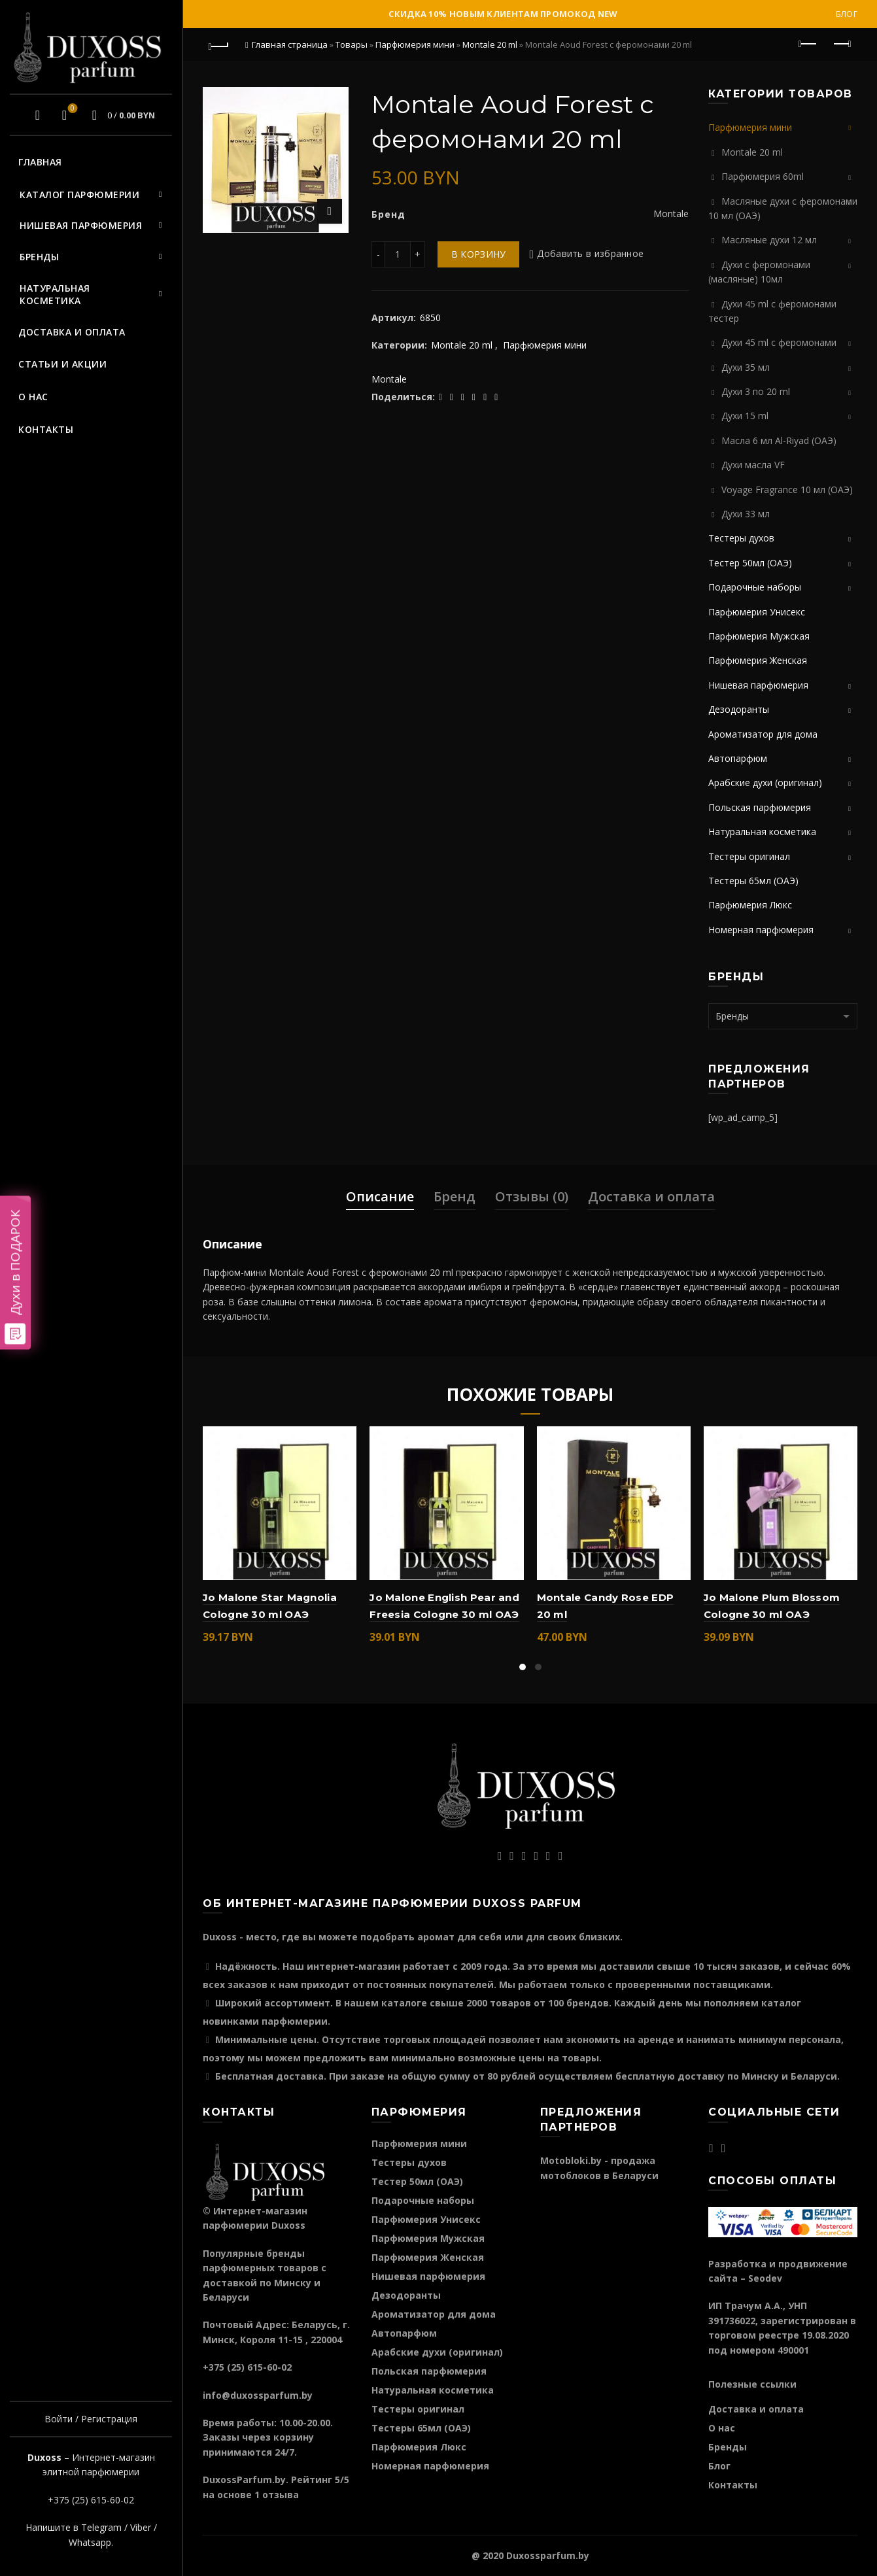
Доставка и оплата (72, 332)
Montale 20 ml (489, 44)
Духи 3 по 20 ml (755, 391)
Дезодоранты (738, 709)
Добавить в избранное (590, 254)
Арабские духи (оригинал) (765, 782)
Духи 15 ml (744, 415)
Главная (40, 162)
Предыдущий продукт (808, 43)
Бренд (454, 1196)
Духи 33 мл (745, 513)
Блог (846, 14)
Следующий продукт (841, 43)
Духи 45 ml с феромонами (778, 342)
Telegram (101, 2527)
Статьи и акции (62, 364)
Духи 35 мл (745, 367)
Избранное (71, 109)
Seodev (765, 2278)
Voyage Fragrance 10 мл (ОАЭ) (787, 489)
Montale (389, 379)
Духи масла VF (753, 464)
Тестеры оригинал (749, 856)
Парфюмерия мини (415, 44)
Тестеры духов (741, 538)
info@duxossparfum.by (258, 2395)
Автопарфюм (737, 758)
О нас (33, 396)
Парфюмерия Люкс (750, 905)
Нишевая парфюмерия (81, 225)
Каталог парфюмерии (79, 194)
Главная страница (290, 44)
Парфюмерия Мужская (759, 636)
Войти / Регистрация (90, 2419)
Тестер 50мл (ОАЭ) (750, 563)
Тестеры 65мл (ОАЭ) (753, 880)
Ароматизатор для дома (762, 734)
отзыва (280, 2494)
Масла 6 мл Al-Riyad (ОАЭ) (778, 440)
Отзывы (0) (531, 1196)
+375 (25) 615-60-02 (91, 2500)
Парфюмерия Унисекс (756, 612)
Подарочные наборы (754, 587)
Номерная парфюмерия (761, 929)
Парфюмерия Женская (757, 660)
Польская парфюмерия (759, 807)
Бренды (39, 256)
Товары (351, 44)
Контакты (45, 429)
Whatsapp (90, 2542)
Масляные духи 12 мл (769, 239)
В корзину (478, 254)
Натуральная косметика (55, 294)
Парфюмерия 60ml (762, 176)
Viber (140, 2527)
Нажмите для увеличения (329, 211)
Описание (380, 1196)
